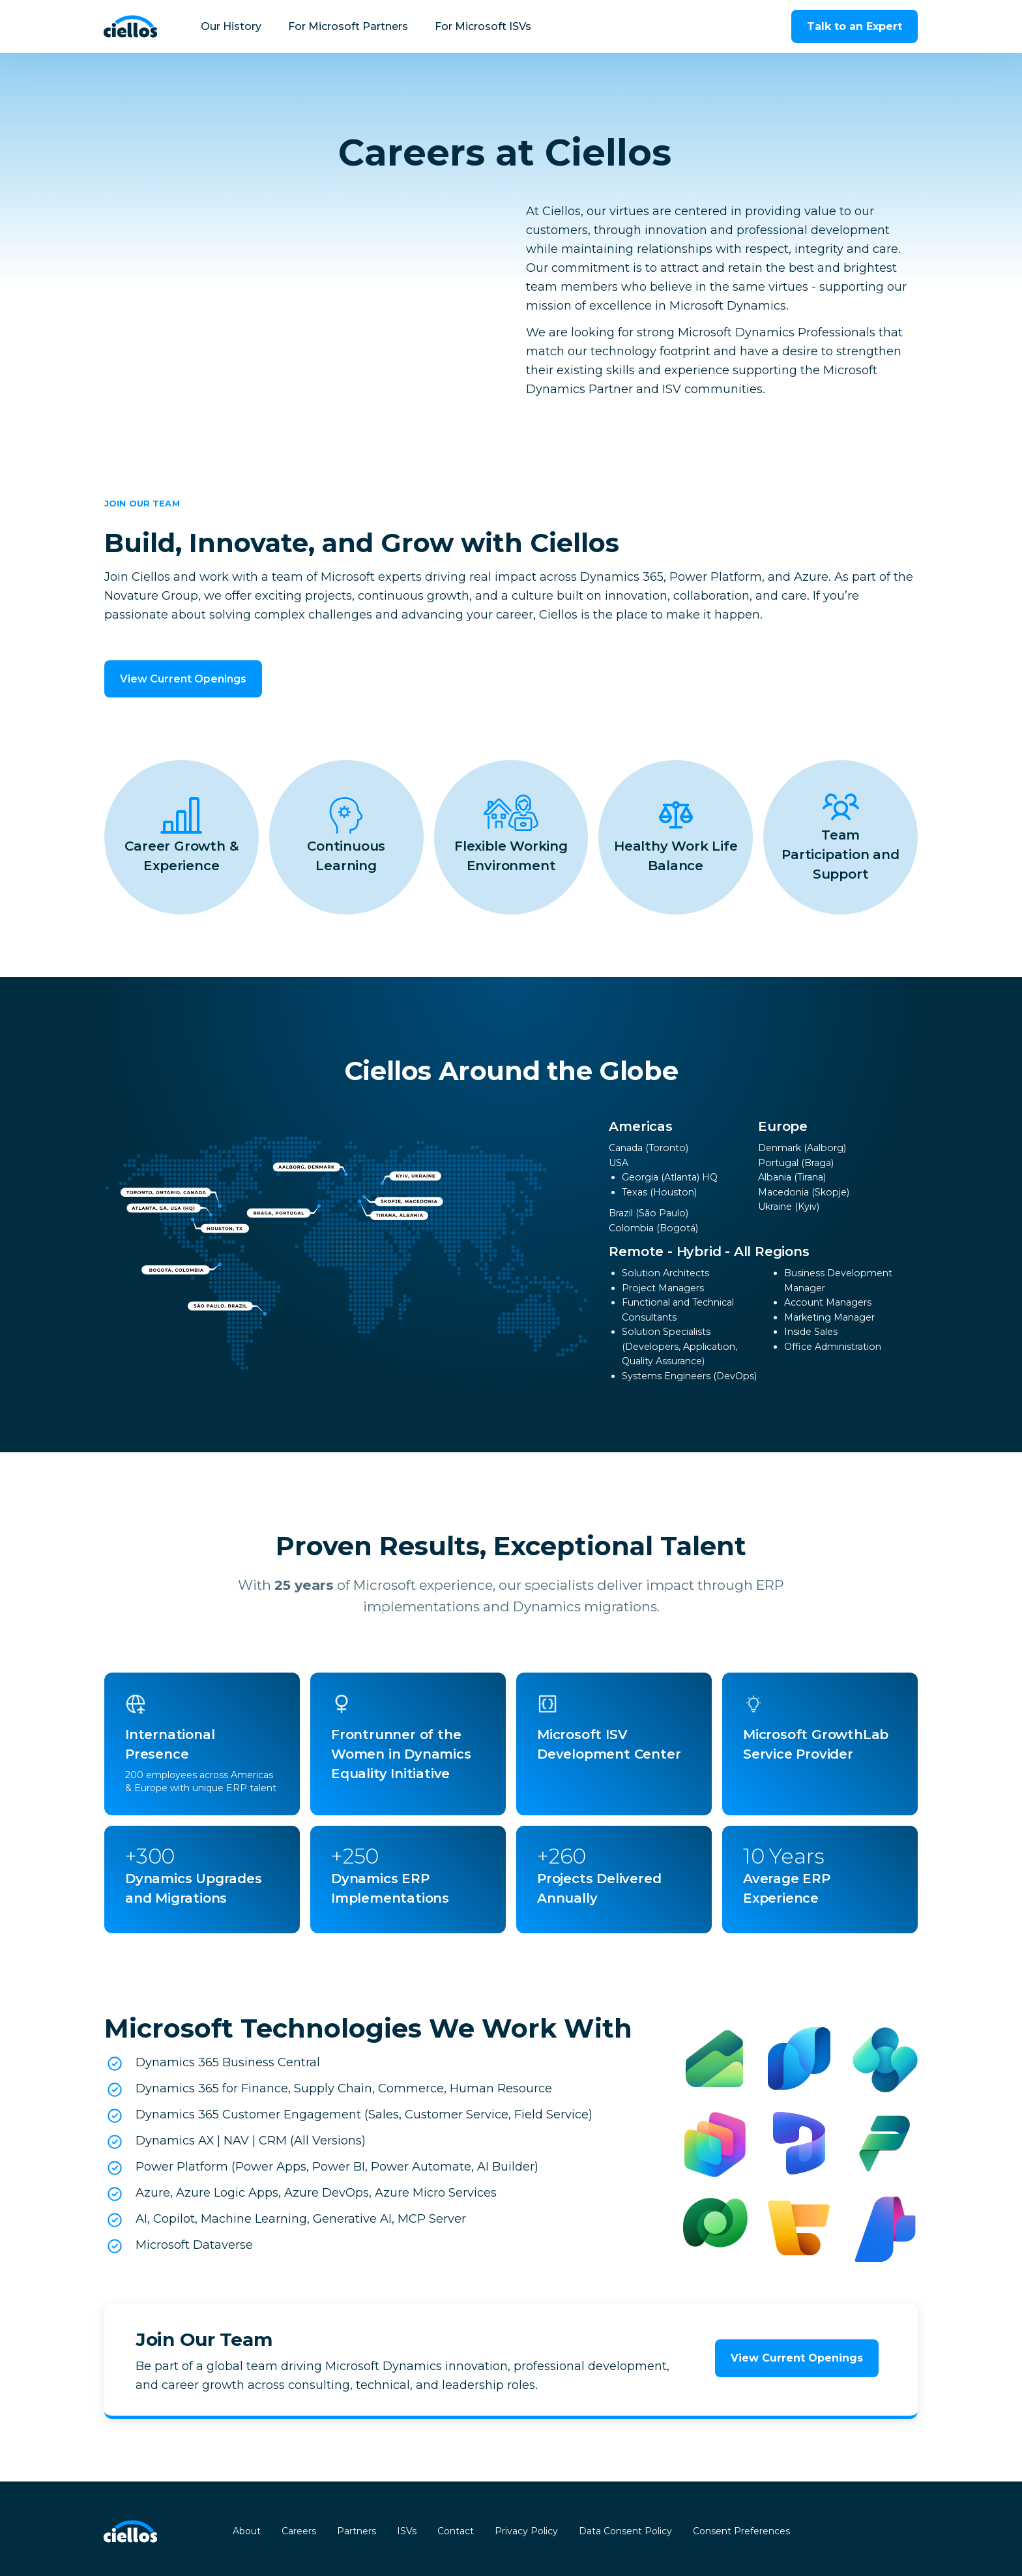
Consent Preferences (741, 2531)
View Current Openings (183, 679)
